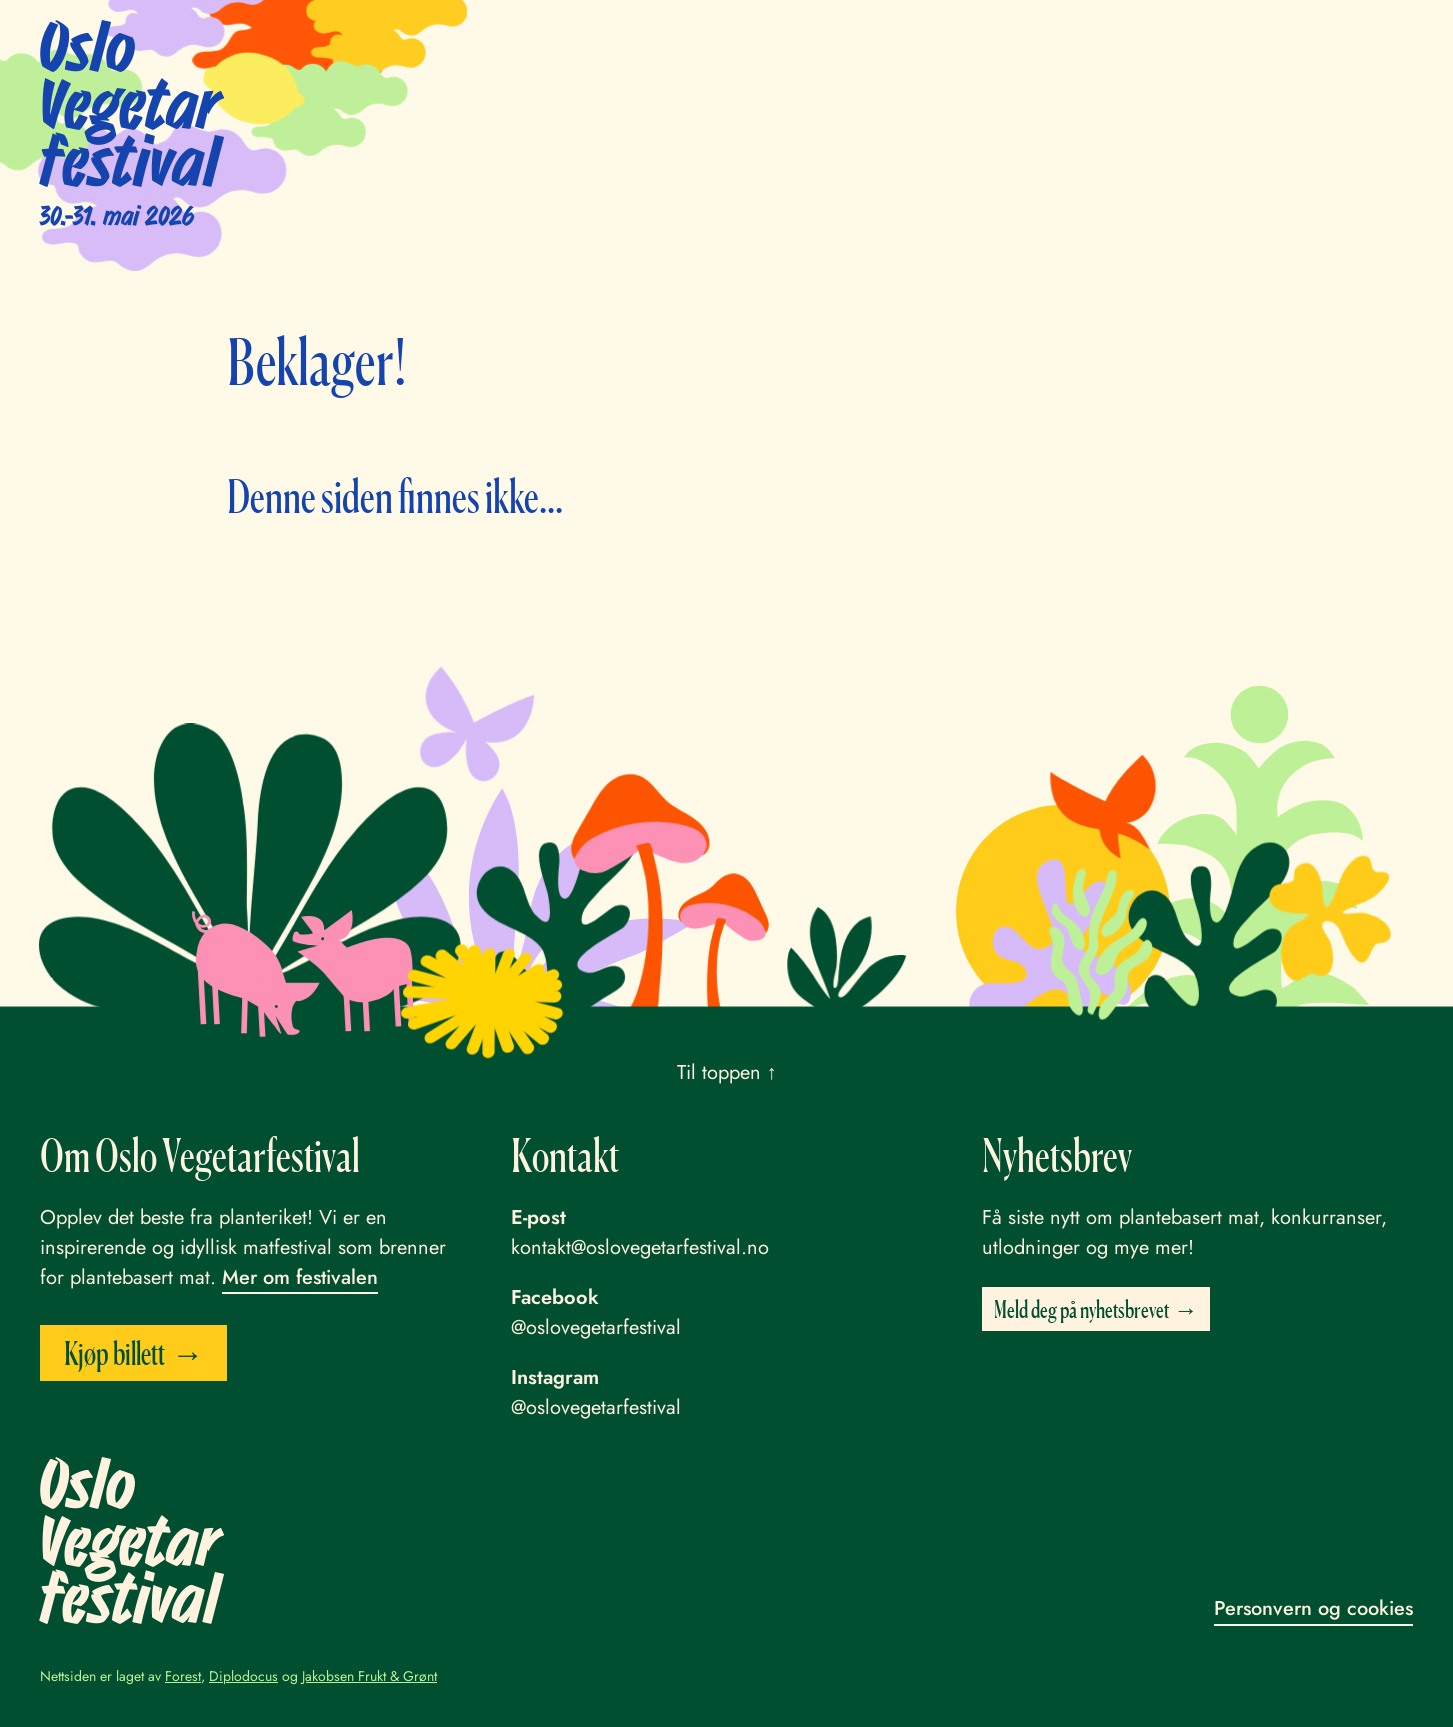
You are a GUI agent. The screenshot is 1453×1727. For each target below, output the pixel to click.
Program (698, 38)
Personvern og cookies (1313, 1608)
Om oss (1139, 38)
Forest (183, 1676)
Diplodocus (243, 1676)
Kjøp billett (1334, 41)
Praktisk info (917, 38)
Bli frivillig (1039, 38)
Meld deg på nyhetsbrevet (1081, 1309)
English (1228, 38)
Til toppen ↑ (727, 1072)
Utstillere (799, 38)
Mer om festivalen (300, 1277)
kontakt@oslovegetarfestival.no (640, 1247)
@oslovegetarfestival (596, 1327)
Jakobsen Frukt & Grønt (369, 1676)
